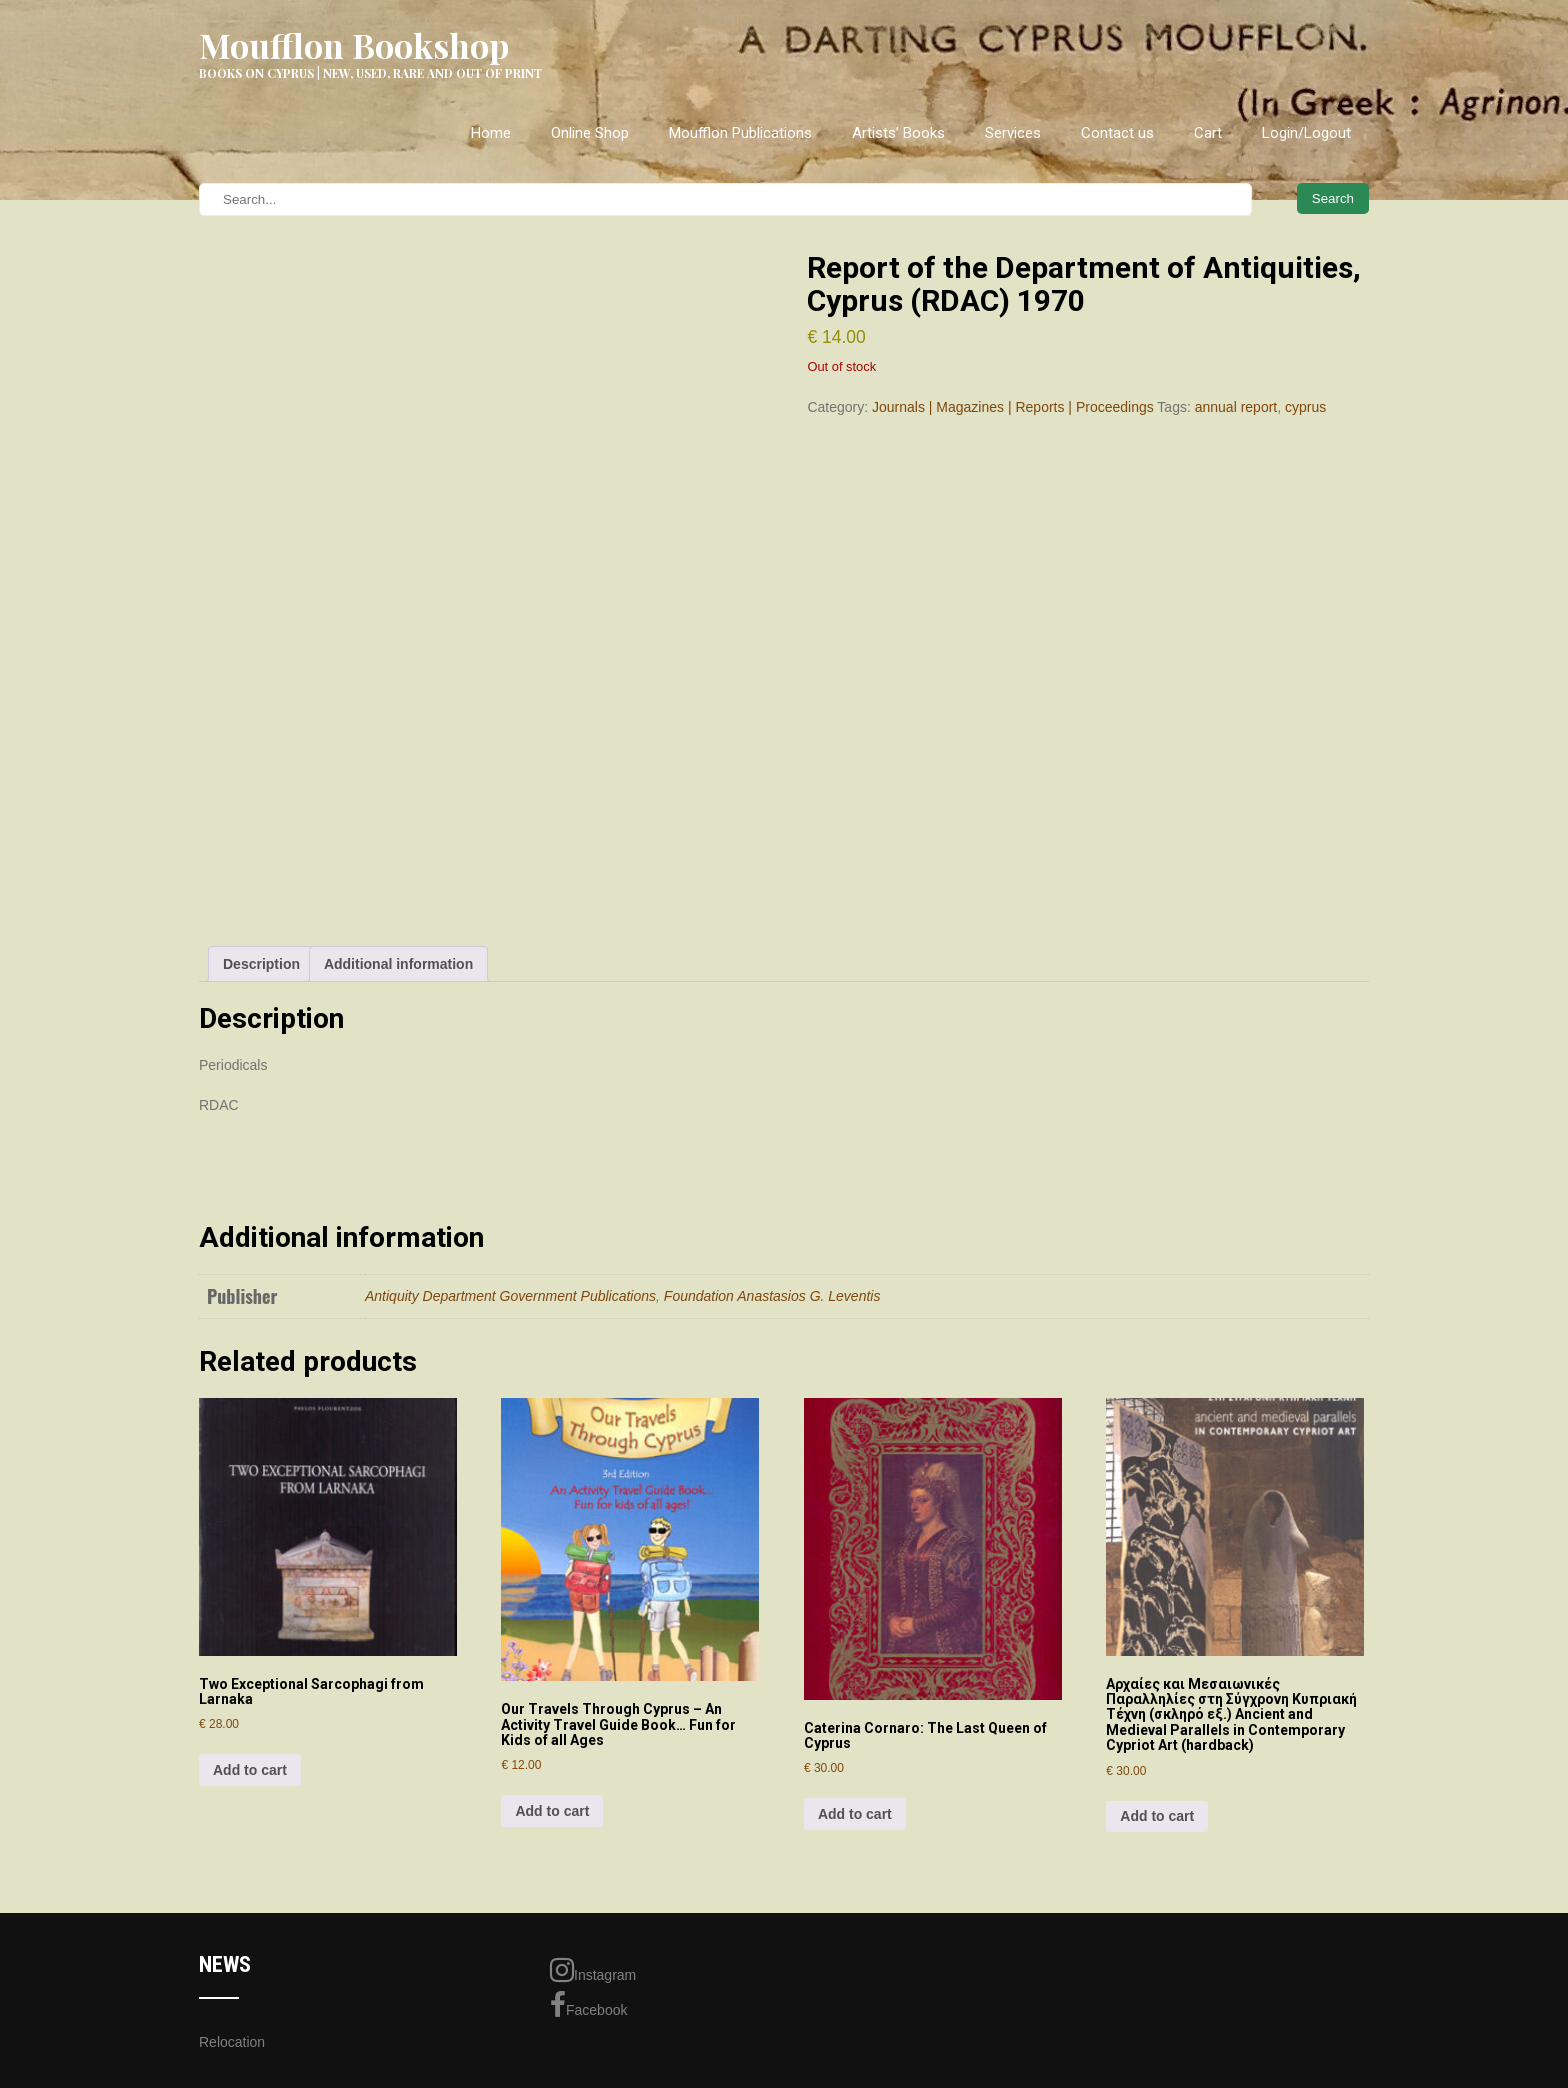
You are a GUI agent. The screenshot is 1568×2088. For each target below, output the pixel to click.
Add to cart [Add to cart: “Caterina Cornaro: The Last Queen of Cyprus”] (855, 1814)
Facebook (588, 2005)
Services (1013, 133)
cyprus (1305, 407)
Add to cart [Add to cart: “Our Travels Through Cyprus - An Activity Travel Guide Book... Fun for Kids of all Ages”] (552, 1811)
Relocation (232, 2042)
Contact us (1117, 133)
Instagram (593, 1970)
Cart (1208, 133)
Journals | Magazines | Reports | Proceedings (1013, 407)
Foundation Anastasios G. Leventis (772, 1296)
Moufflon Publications (740, 133)
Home (491, 133)
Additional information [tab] (398, 964)
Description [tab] (261, 964)
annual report (1236, 407)
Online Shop (590, 133)
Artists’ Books (898, 133)
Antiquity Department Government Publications (510, 1296)
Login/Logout (1306, 133)
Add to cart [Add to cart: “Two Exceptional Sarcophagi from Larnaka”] (250, 1770)
